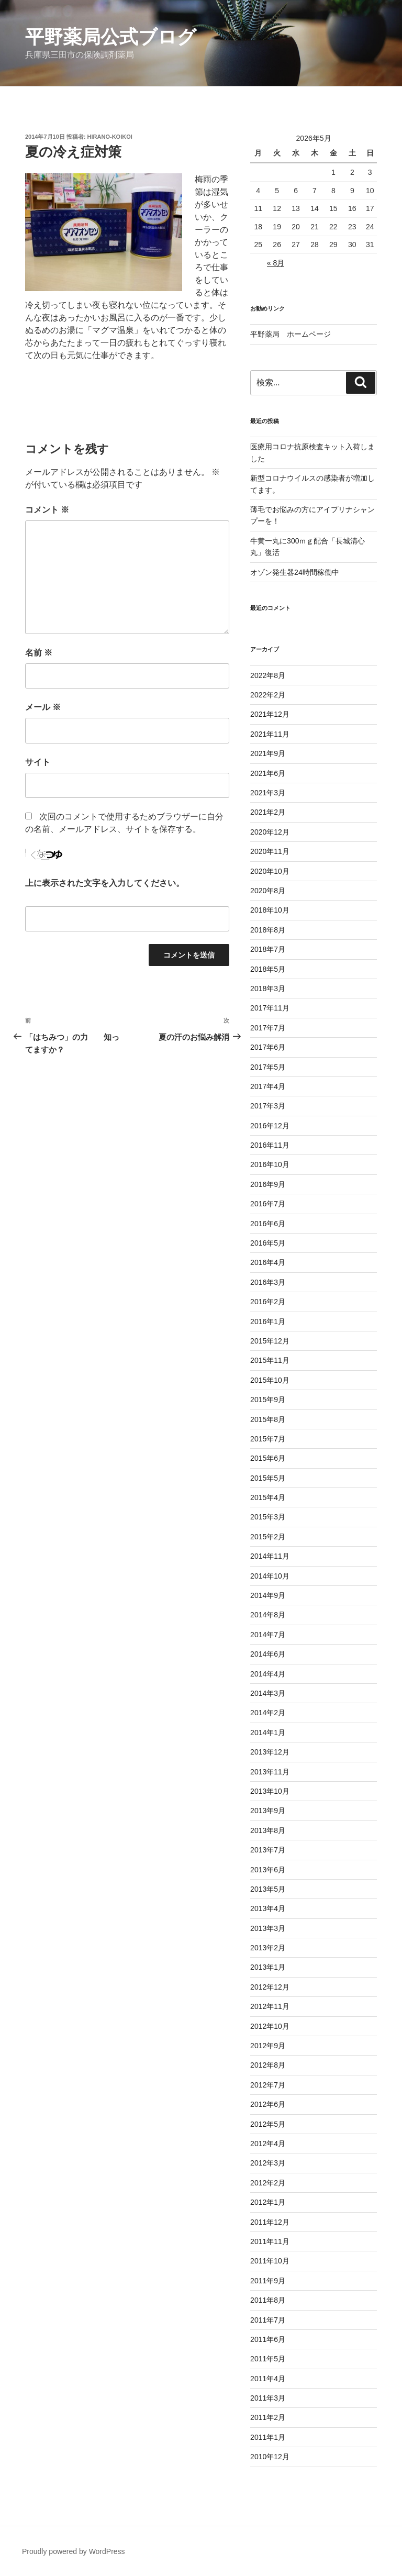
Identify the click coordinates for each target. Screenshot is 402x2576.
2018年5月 (267, 969)
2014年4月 (267, 1674)
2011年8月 (267, 2300)
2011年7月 (267, 2320)
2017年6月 (267, 1047)
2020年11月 (269, 851)
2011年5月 (267, 2359)
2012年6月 (267, 2104)
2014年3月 (267, 1693)
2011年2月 (267, 2417)
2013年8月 (267, 1830)
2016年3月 (267, 1282)
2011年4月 (267, 2378)
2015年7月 (267, 1439)
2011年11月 (269, 2241)
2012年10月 (269, 2026)
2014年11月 (269, 1556)
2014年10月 (269, 1576)
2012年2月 (267, 2183)
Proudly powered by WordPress (73, 2551)
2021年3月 (267, 793)
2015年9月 (267, 1399)
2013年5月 (267, 1889)
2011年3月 (267, 2398)
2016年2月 (267, 1301)
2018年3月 (267, 988)
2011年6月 (267, 2339)
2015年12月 (269, 1341)
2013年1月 (267, 1967)
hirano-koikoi (109, 137)
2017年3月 (267, 1106)
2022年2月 (267, 695)
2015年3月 (267, 1517)
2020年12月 (269, 832)
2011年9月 (267, 2281)
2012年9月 (267, 2045)
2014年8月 (267, 1615)
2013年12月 (269, 1752)
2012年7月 (267, 2085)
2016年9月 (267, 1184)
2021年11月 (269, 734)
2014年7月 (267, 1634)
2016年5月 (267, 1243)
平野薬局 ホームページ (290, 334)
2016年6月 (267, 1223)
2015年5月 (267, 1478)
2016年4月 (267, 1262)
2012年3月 (267, 2163)
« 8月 (275, 263)
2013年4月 (267, 1908)
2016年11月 (269, 1145)
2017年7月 (267, 1028)
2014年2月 (267, 1712)
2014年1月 (267, 1732)
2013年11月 (269, 1772)
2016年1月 (267, 1321)
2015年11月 (269, 1360)
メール (43, 707)
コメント (47, 509)
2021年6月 (267, 773)
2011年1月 (267, 2437)
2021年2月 (267, 812)
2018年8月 (267, 930)
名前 (38, 652)
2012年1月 (267, 2202)
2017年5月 (267, 1067)
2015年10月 (269, 1380)
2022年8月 (267, 675)
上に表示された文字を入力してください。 (104, 883)
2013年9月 (267, 1810)
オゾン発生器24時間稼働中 (294, 572)
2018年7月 (267, 949)
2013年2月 (267, 1948)
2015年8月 (267, 1419)
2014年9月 (267, 1595)
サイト (37, 762)
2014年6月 (267, 1654)
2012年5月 (267, 2124)
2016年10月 (269, 1164)
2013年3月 (267, 1928)
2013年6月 (267, 1870)
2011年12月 (269, 2222)
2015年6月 (267, 1458)
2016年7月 (267, 1204)
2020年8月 (267, 890)
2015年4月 (267, 1497)
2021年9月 (267, 753)
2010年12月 (269, 2456)
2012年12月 (269, 1987)
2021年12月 (269, 714)
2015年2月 (267, 1537)
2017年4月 (267, 1086)
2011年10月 (269, 2261)
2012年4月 (267, 2143)
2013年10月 (269, 1791)
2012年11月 (269, 2006)
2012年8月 (267, 2065)
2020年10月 (269, 871)
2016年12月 (269, 1126)
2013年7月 (267, 1850)
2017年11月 (269, 1008)
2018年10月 (269, 910)
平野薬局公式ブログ (110, 37)
